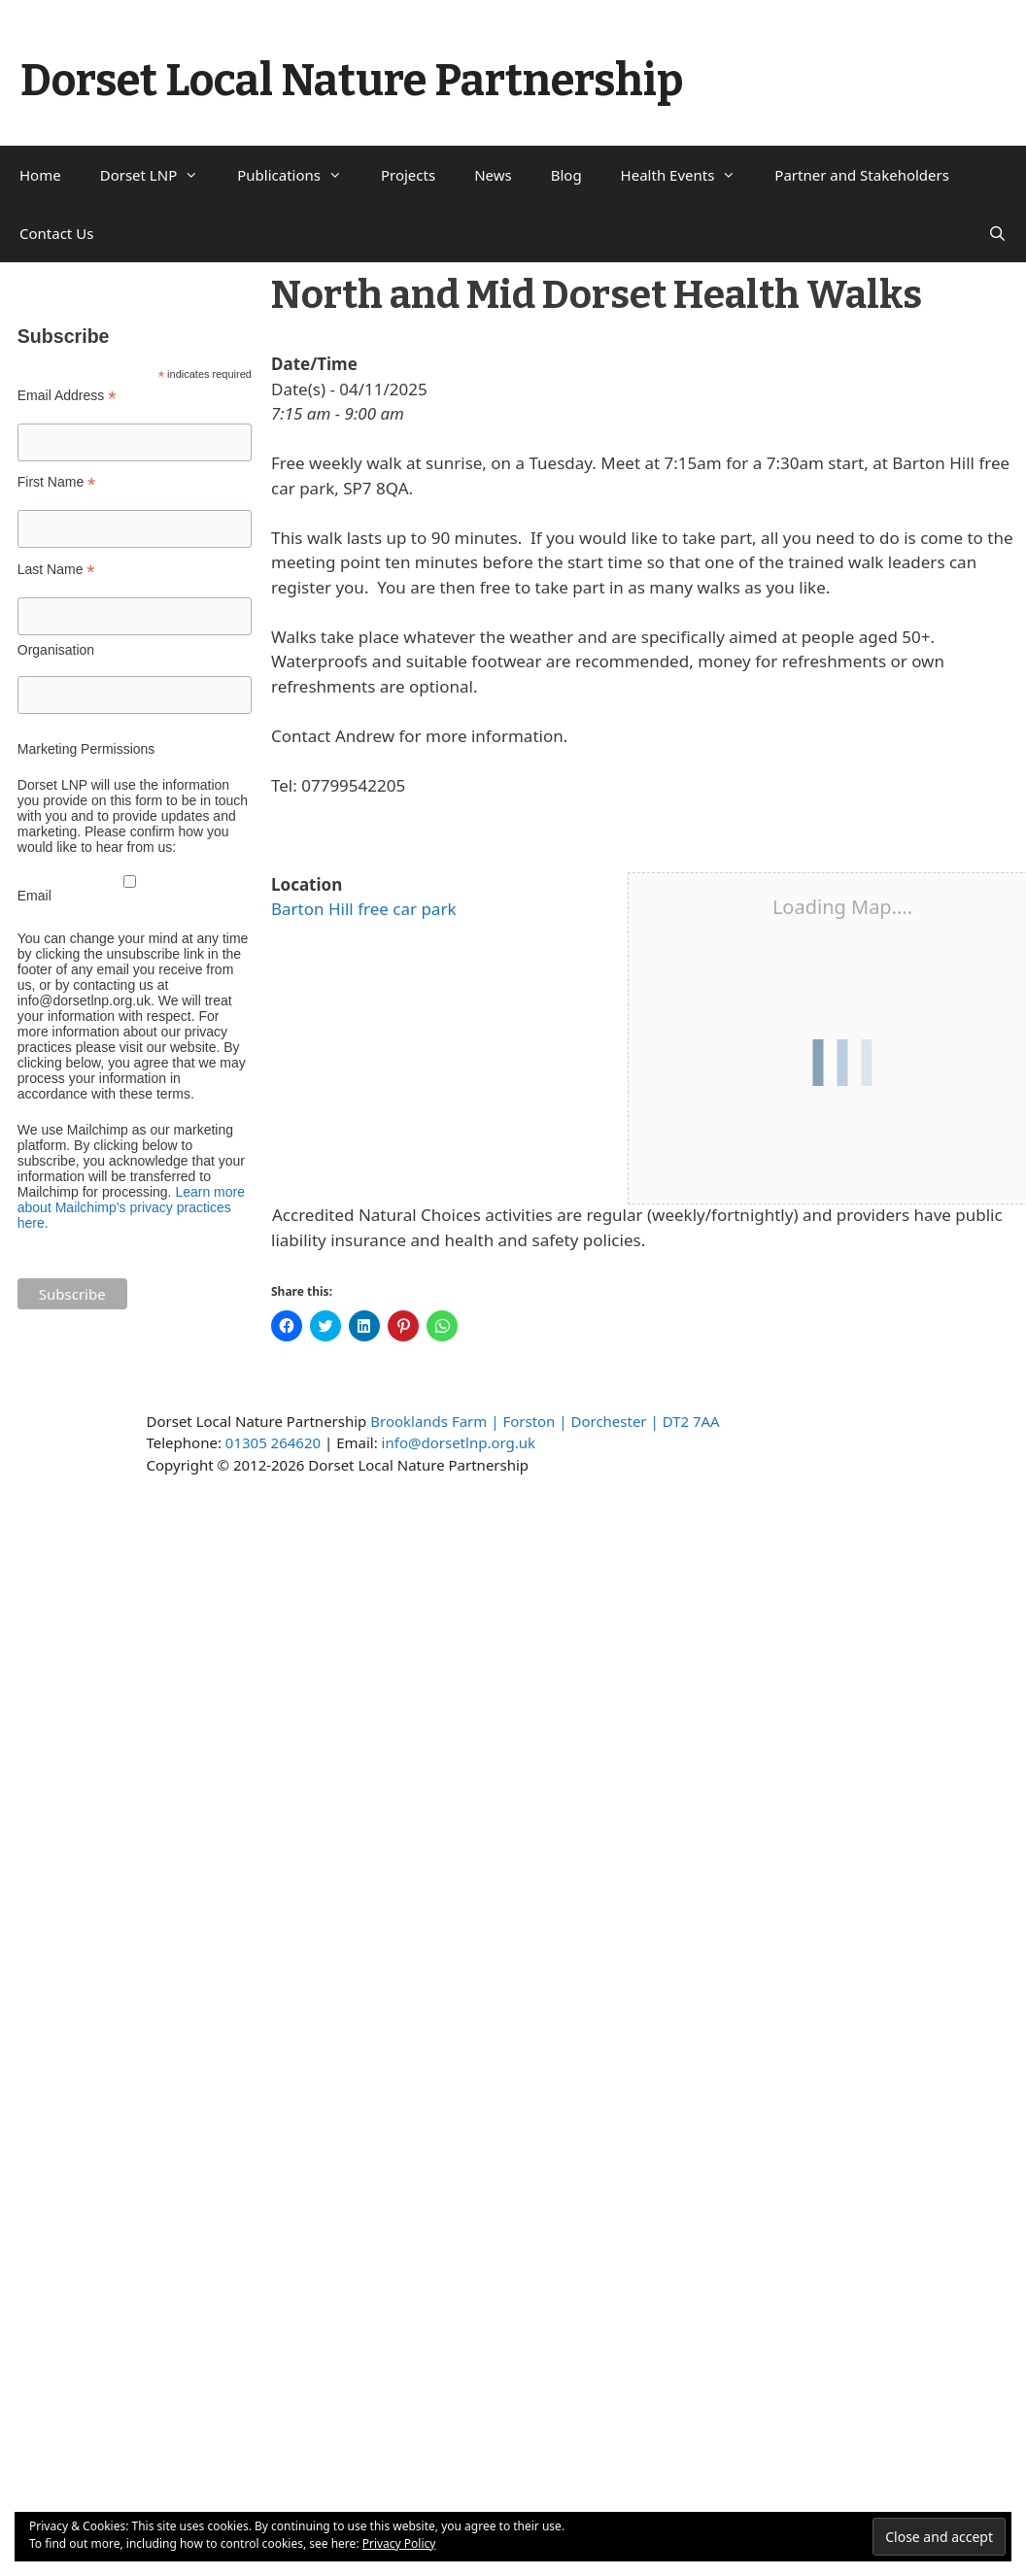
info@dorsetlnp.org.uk (458, 1442)
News (493, 175)
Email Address (67, 396)
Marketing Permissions (86, 749)
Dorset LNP (159, 175)
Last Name (56, 569)
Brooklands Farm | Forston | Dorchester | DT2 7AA (544, 1421)
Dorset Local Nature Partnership (351, 80)
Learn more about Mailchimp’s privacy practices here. (131, 1207)
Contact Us (56, 233)
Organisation (55, 650)
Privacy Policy (399, 2543)
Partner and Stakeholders (861, 175)
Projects (408, 175)
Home (40, 175)
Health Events (688, 175)
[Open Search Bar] (997, 233)
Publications (299, 175)
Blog (566, 175)
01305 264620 (273, 1442)
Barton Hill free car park (364, 909)
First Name (56, 482)
